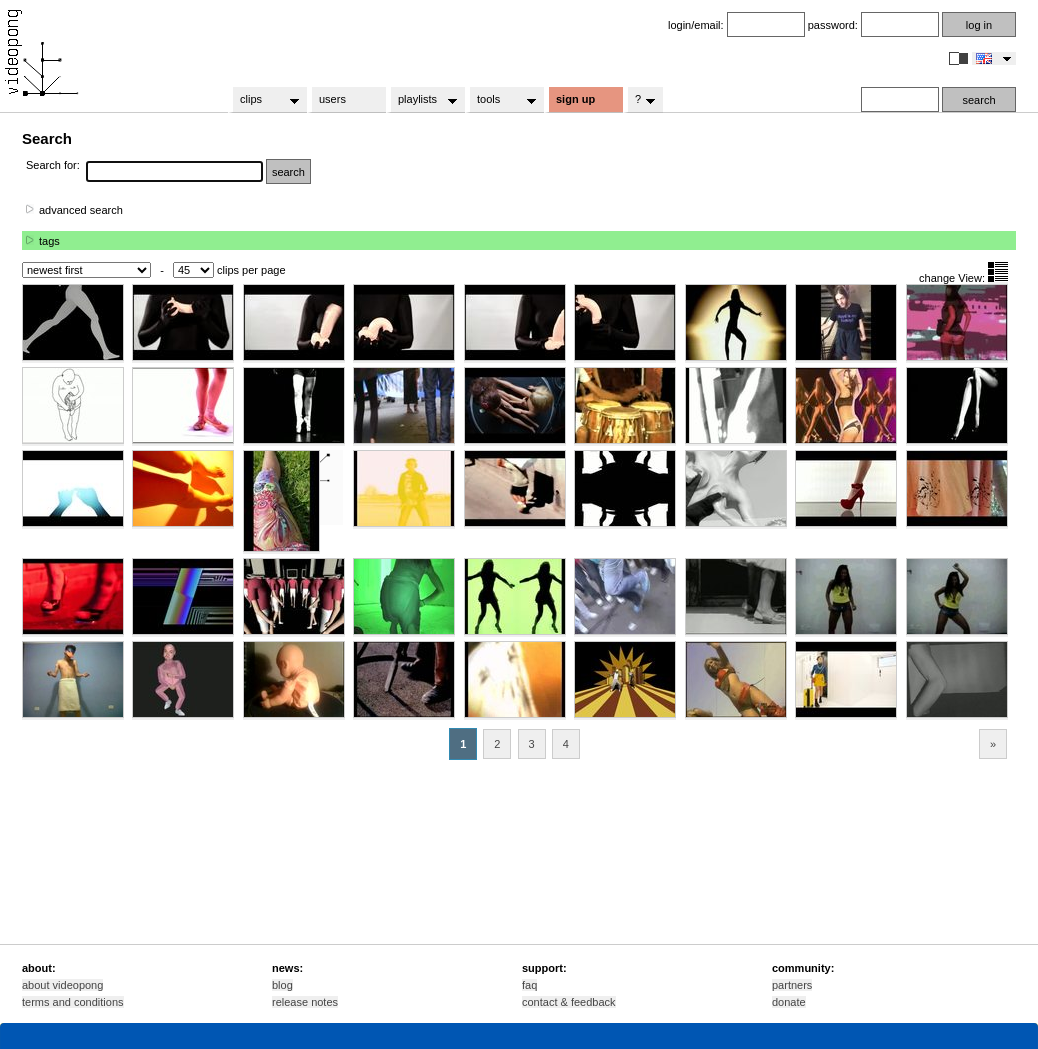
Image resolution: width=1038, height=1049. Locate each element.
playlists (421, 100)
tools (500, 100)
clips (263, 100)
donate (789, 1002)
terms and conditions (73, 1002)
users (332, 99)
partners (792, 985)
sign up (575, 99)
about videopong (62, 985)
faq (529, 985)
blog (282, 985)
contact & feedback (569, 1002)
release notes (305, 1002)
